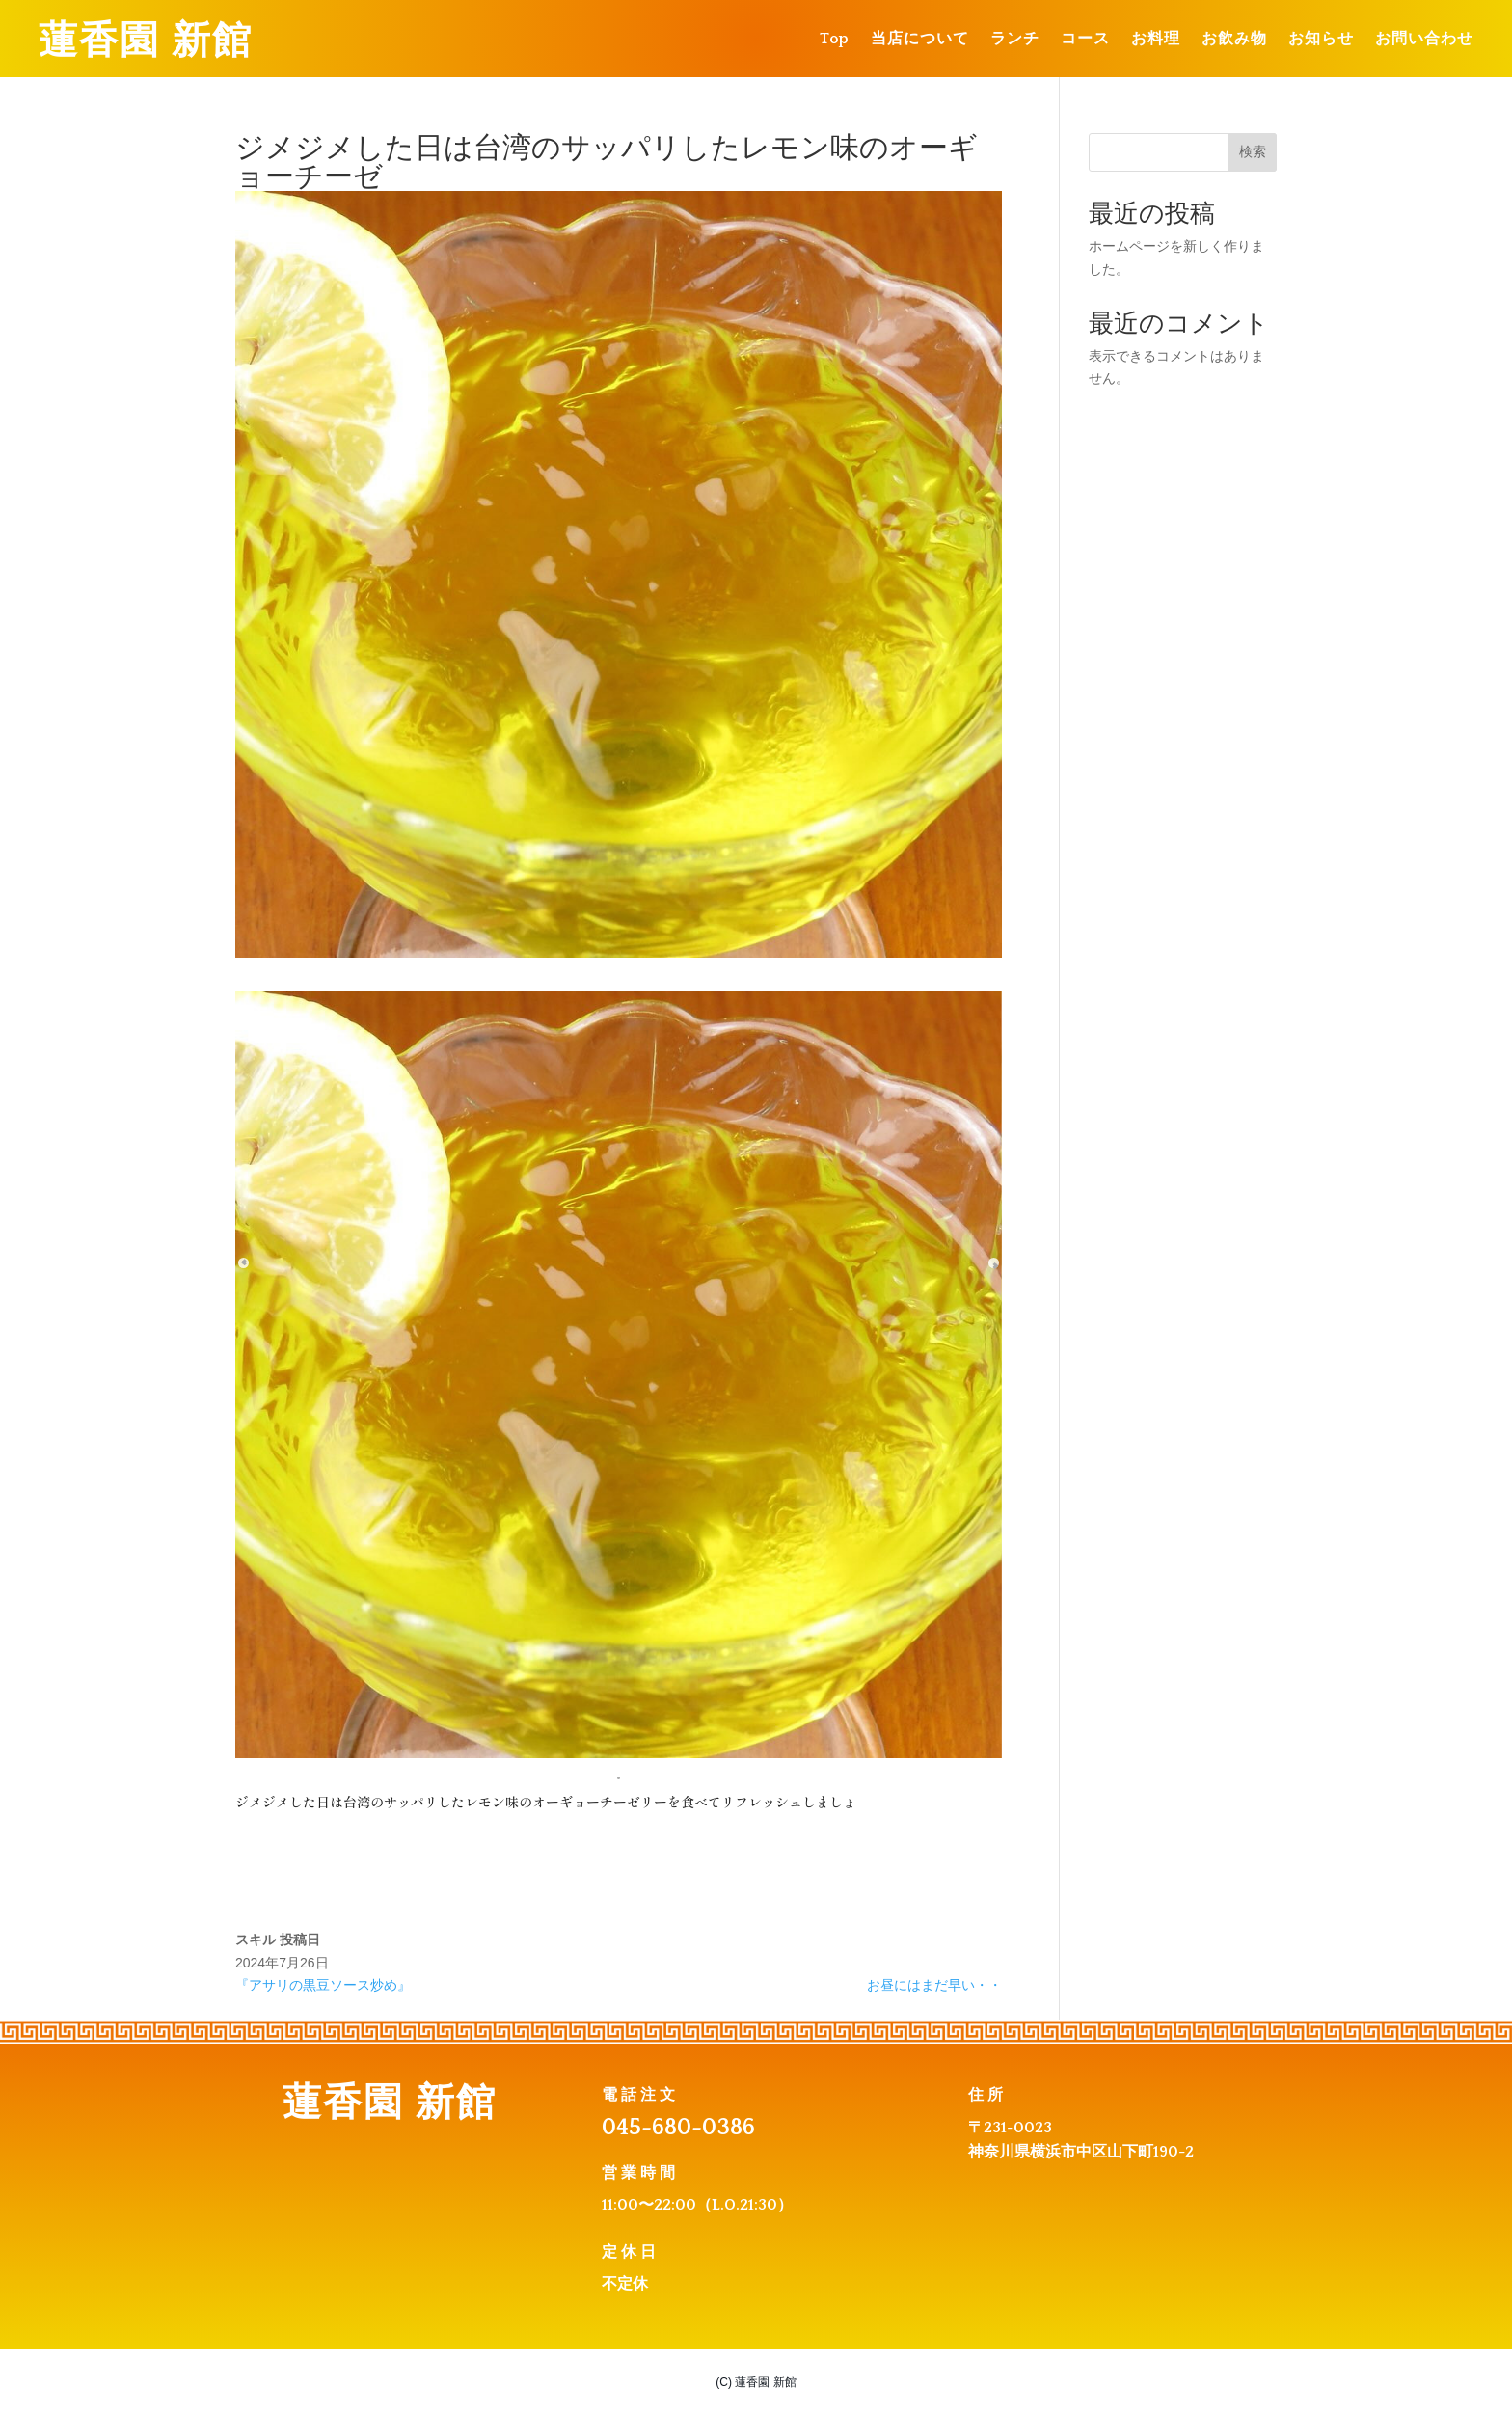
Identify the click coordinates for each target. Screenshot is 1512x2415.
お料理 (1155, 39)
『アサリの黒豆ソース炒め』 (323, 1985)
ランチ (1015, 39)
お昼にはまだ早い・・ (934, 1985)
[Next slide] (973, 1184)
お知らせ (1321, 39)
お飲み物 (1234, 39)
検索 (1252, 151)
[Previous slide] (264, 1184)
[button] (619, 1774)
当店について (920, 39)
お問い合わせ (1424, 39)
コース (1085, 39)
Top (835, 39)
